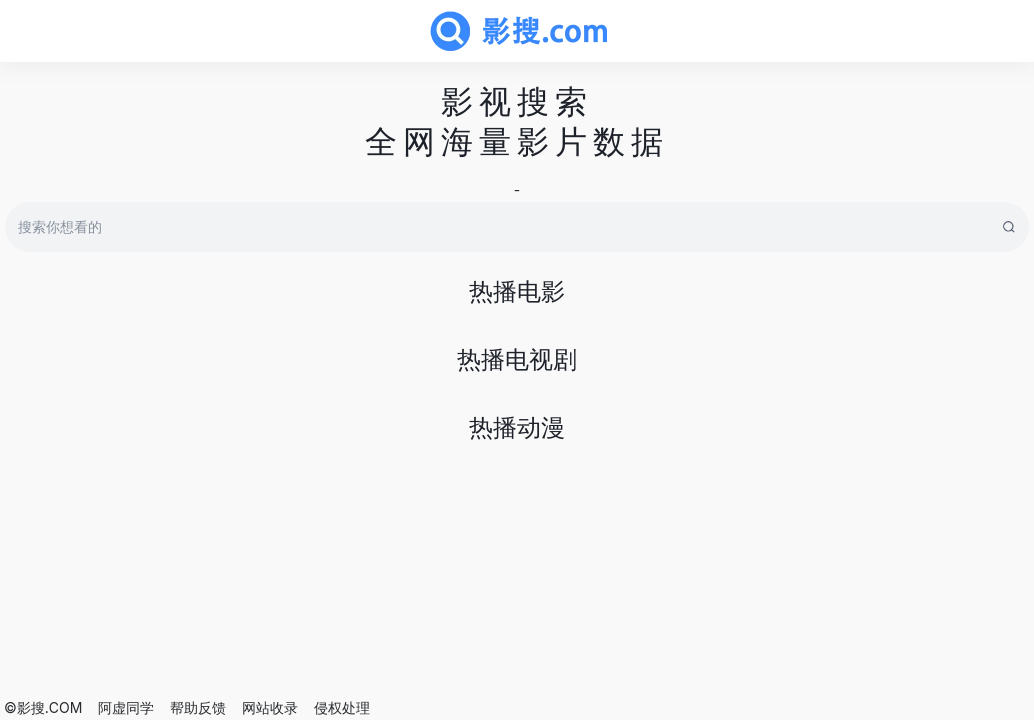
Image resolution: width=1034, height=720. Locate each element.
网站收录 (270, 707)
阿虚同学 (126, 707)
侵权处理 (342, 707)
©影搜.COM (43, 707)
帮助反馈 (198, 707)
